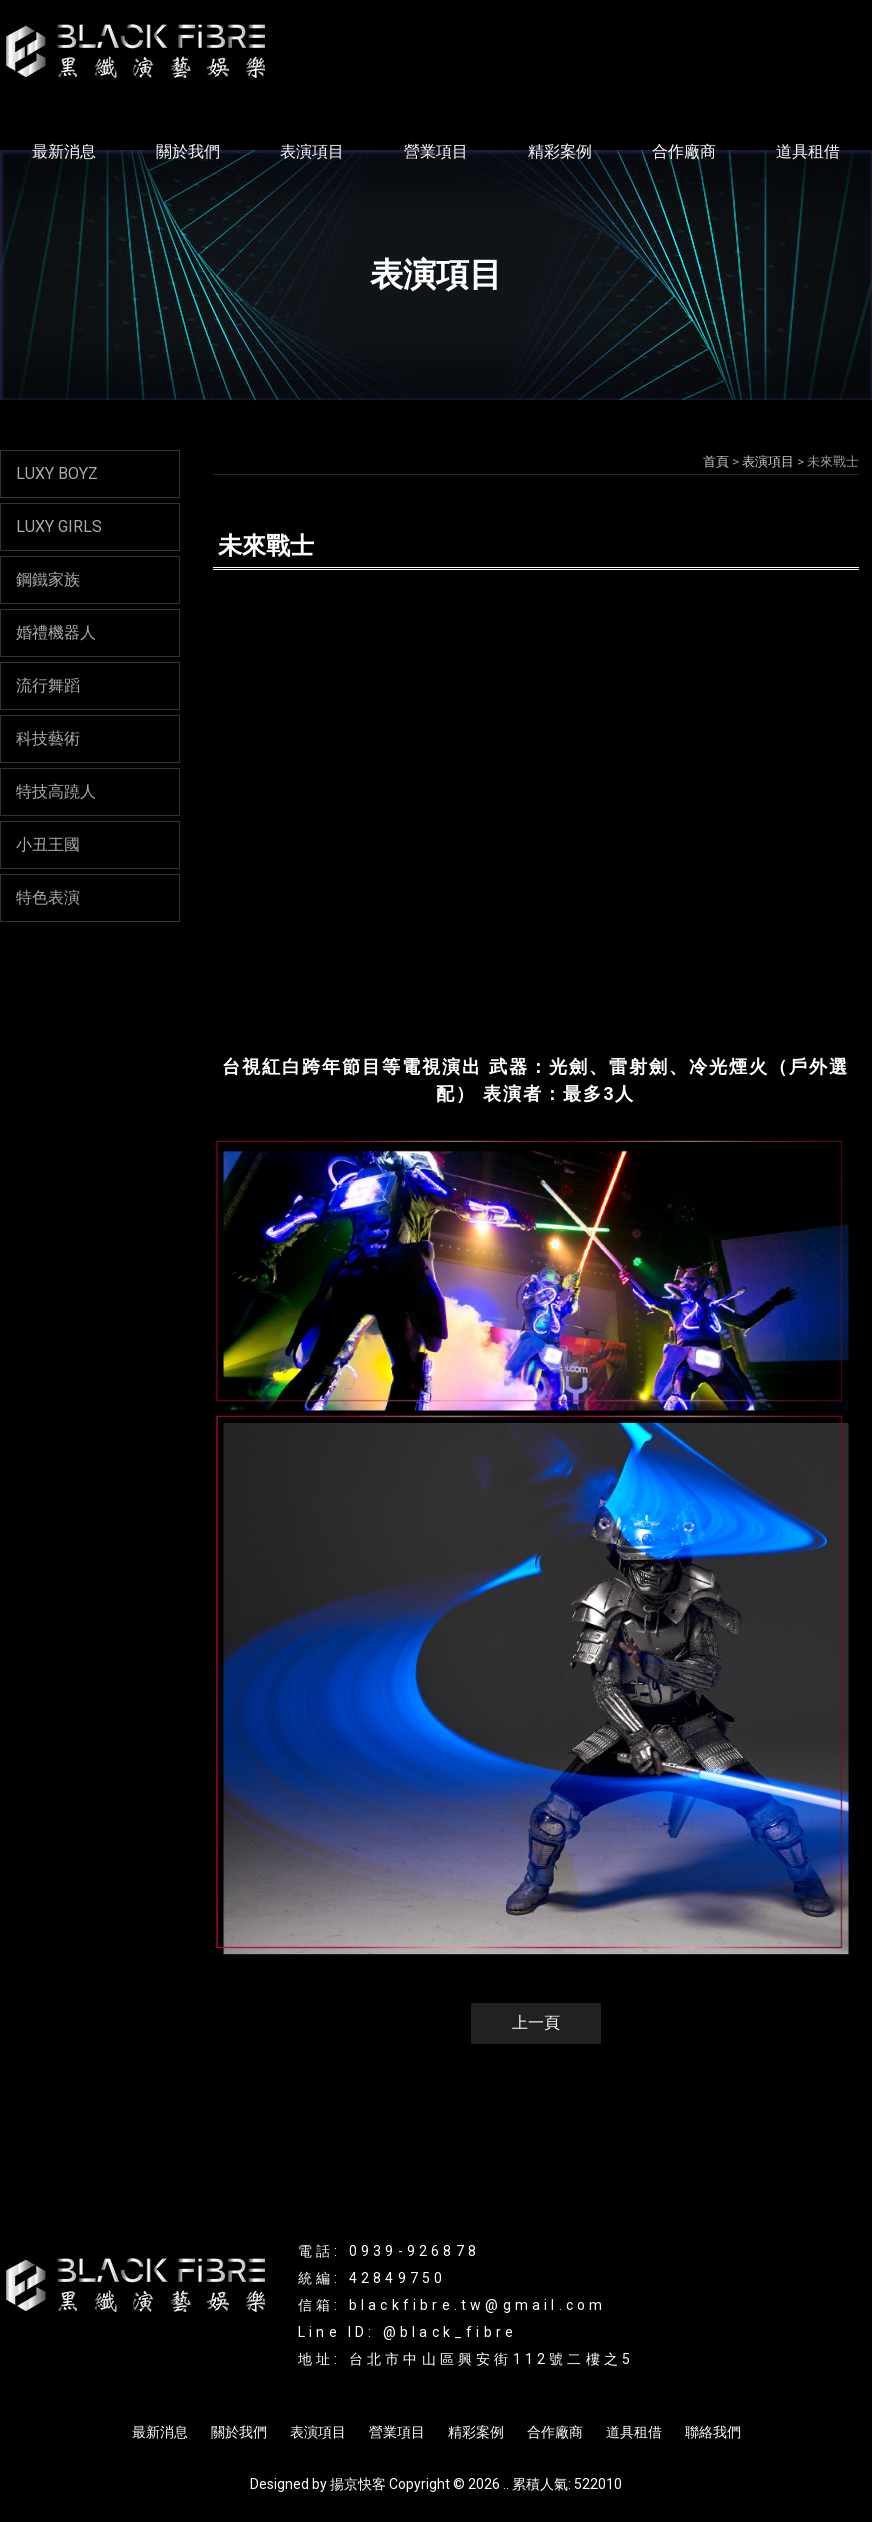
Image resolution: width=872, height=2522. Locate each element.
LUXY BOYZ (57, 473)
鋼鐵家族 (48, 579)
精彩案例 (560, 151)
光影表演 (189, 2379)
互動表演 (391, 2379)
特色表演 (48, 897)
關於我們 (188, 151)
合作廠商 (684, 151)
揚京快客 (358, 2484)
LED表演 (255, 2379)
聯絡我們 (713, 2432)
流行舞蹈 (48, 685)
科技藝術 (48, 738)
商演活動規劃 (668, 2379)
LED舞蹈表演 (472, 2379)
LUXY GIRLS (59, 526)
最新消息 (64, 151)
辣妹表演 (322, 2379)
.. (506, 2484)
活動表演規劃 (569, 2379)
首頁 (716, 461)
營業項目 (436, 151)
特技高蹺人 (56, 791)
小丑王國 (48, 844)
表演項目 (312, 151)
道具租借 (808, 151)
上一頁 (536, 2022)
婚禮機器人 (56, 632)
